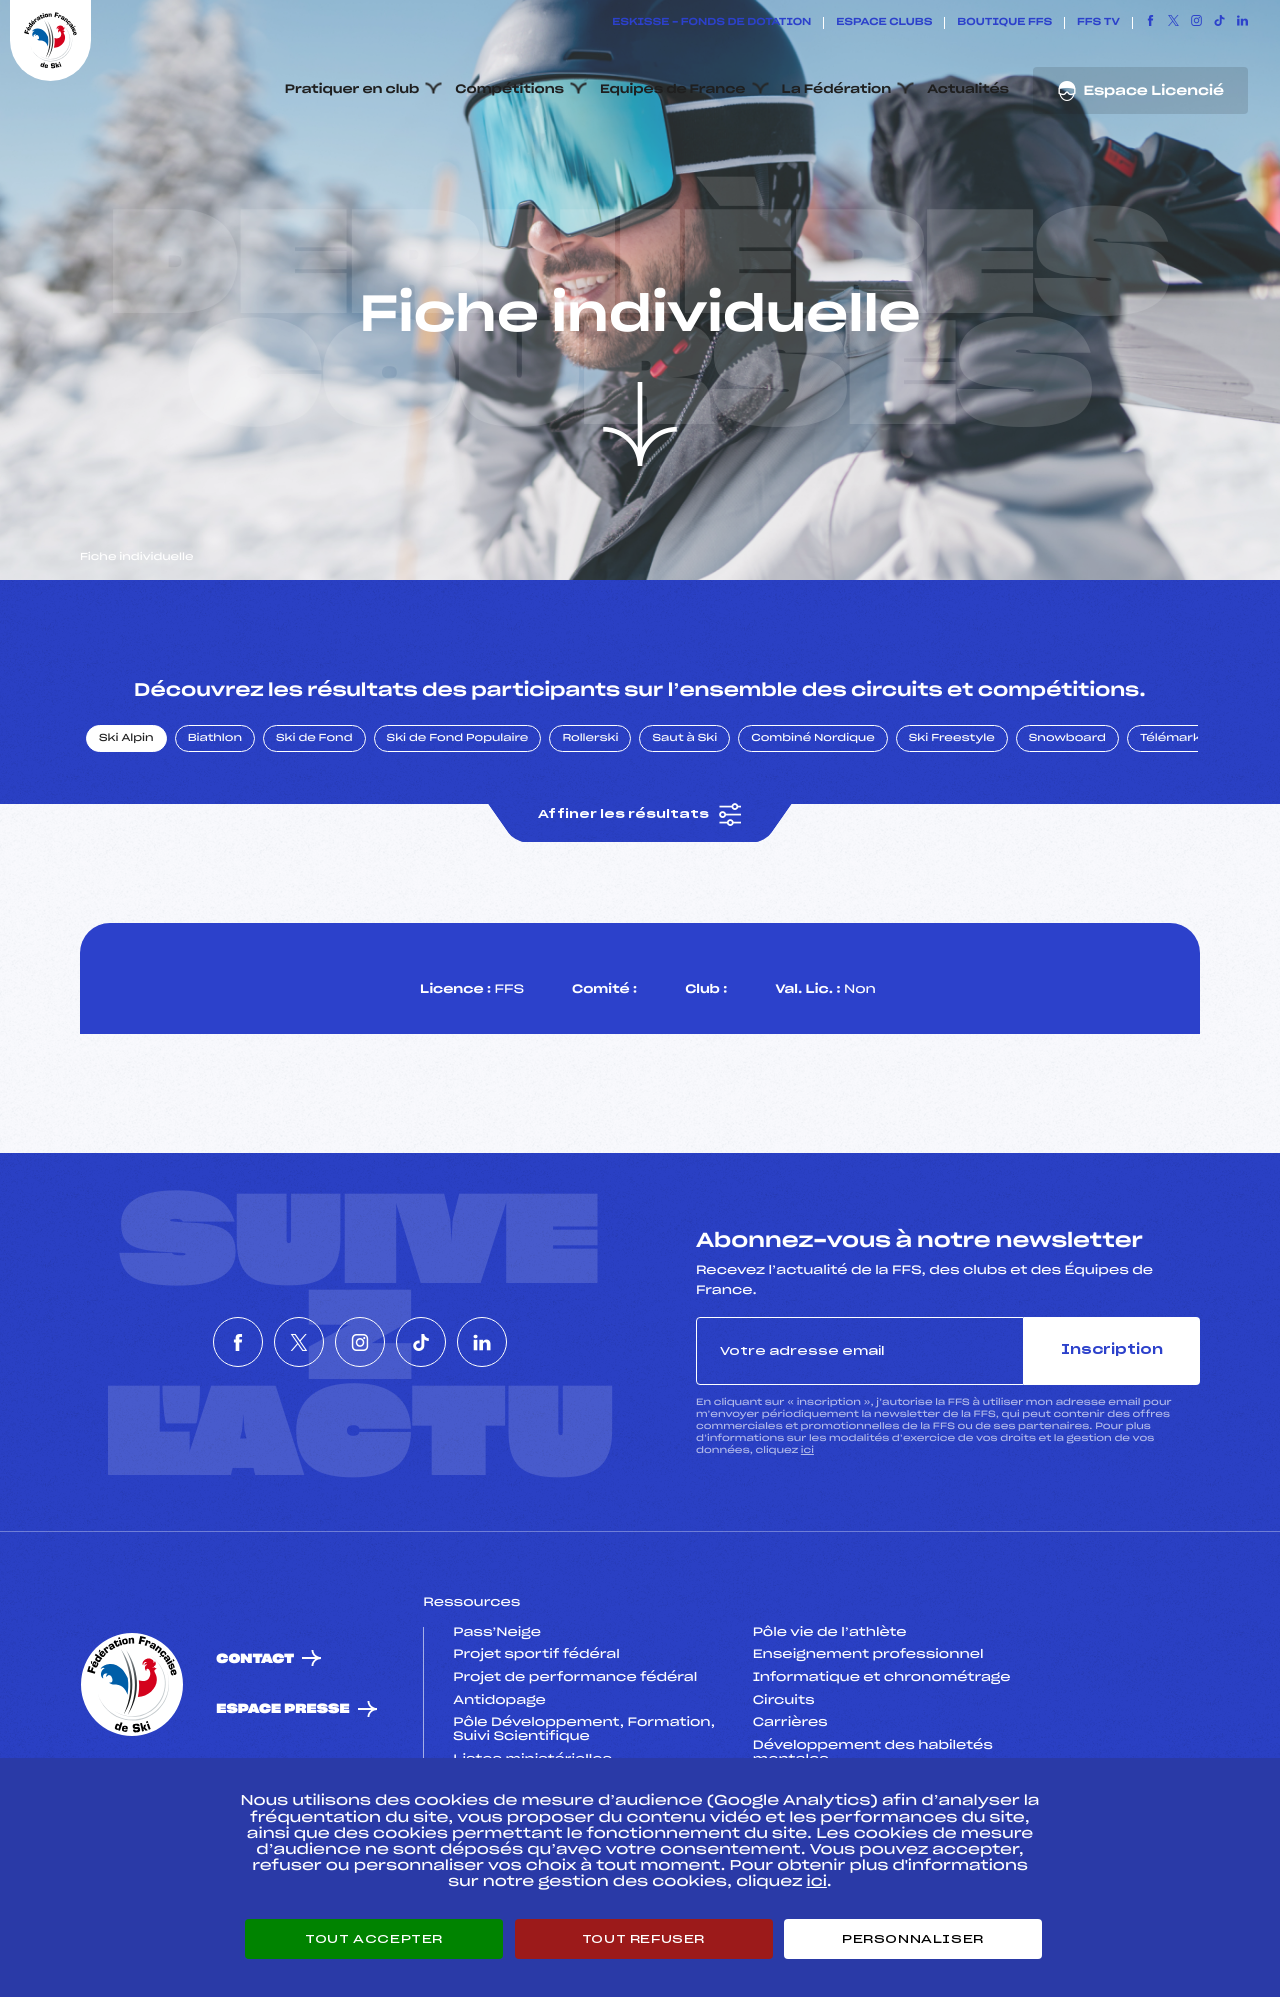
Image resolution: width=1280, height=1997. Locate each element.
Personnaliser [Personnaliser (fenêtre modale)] (913, 1939)
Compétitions (509, 90)
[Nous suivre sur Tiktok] (1219, 23)
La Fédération (837, 90)
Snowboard (1067, 833)
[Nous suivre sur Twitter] (1173, 23)
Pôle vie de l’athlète (830, 1727)
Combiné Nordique (813, 833)
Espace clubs (884, 23)
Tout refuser (643, 1939)
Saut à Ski (684, 833)
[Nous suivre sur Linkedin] (1242, 23)
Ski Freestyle (952, 833)
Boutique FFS (1004, 23)
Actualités (968, 90)
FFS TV (1098, 23)
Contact (255, 1753)
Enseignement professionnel (868, 1750)
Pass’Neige (497, 1727)
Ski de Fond (314, 833)
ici (807, 1545)
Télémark (1170, 833)
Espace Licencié (1140, 91)
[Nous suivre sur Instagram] (1196, 23)
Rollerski (590, 833)
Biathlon (215, 833)
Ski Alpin (126, 833)
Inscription (1112, 1444)
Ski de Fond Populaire (458, 833)
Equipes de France (673, 90)
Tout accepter (374, 1939)
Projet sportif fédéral (536, 1750)
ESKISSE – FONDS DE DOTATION (711, 23)
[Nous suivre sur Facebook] (1150, 23)
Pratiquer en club (352, 90)
